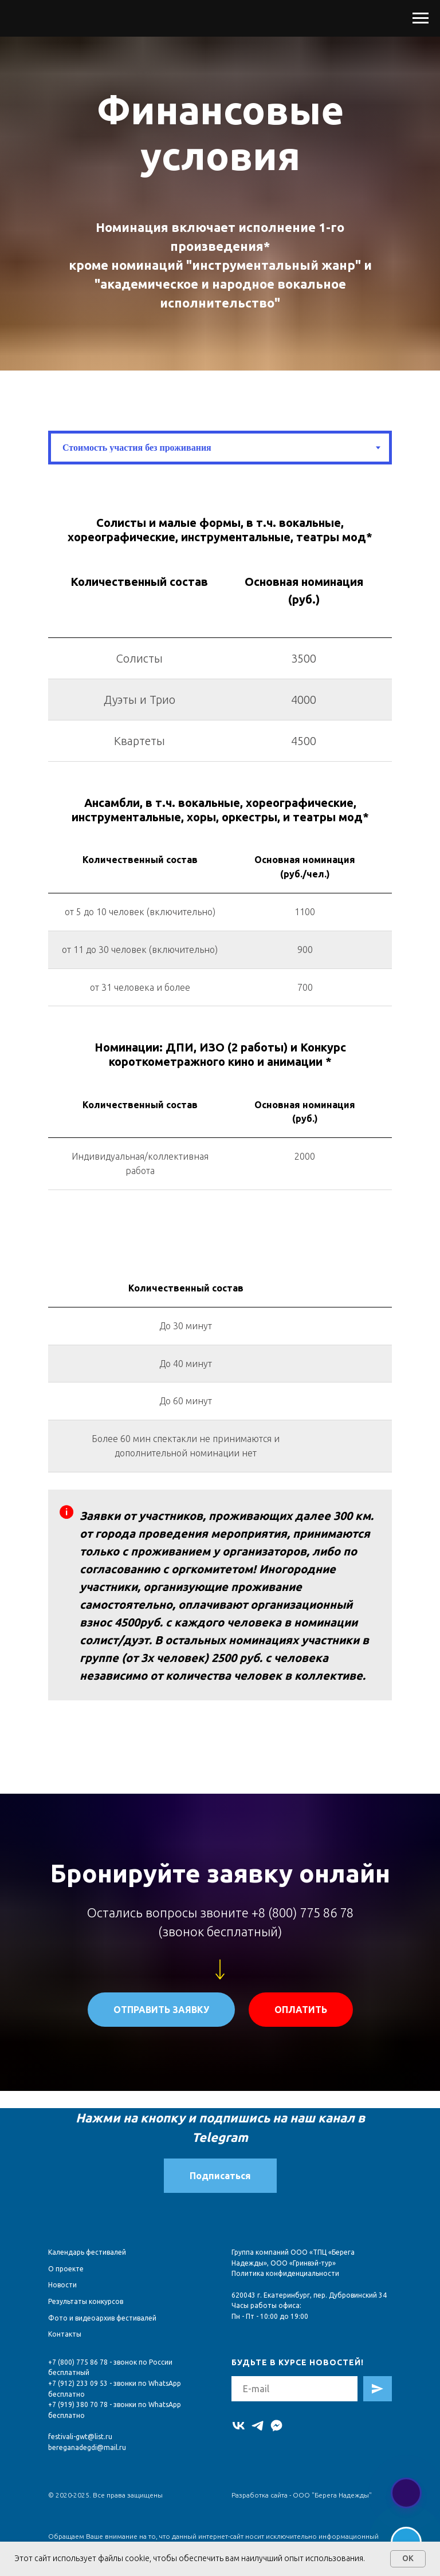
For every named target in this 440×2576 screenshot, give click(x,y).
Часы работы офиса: (266, 2305)
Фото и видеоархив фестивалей (102, 2318)
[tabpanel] (220, 530)
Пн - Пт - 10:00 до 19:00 (269, 2316)
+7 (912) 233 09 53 (78, 2383)
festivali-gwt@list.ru (80, 2436)
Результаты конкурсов (85, 2301)
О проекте (66, 2268)
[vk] (238, 2426)
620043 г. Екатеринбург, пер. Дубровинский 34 (309, 2295)
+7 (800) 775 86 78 (78, 2362)
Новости (62, 2285)
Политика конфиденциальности (285, 2273)
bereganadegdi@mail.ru (87, 2447)
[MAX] (276, 2426)
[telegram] (257, 2426)
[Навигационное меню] (420, 18)
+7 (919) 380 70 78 (78, 2404)
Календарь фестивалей (87, 2252)
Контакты (64, 2334)
